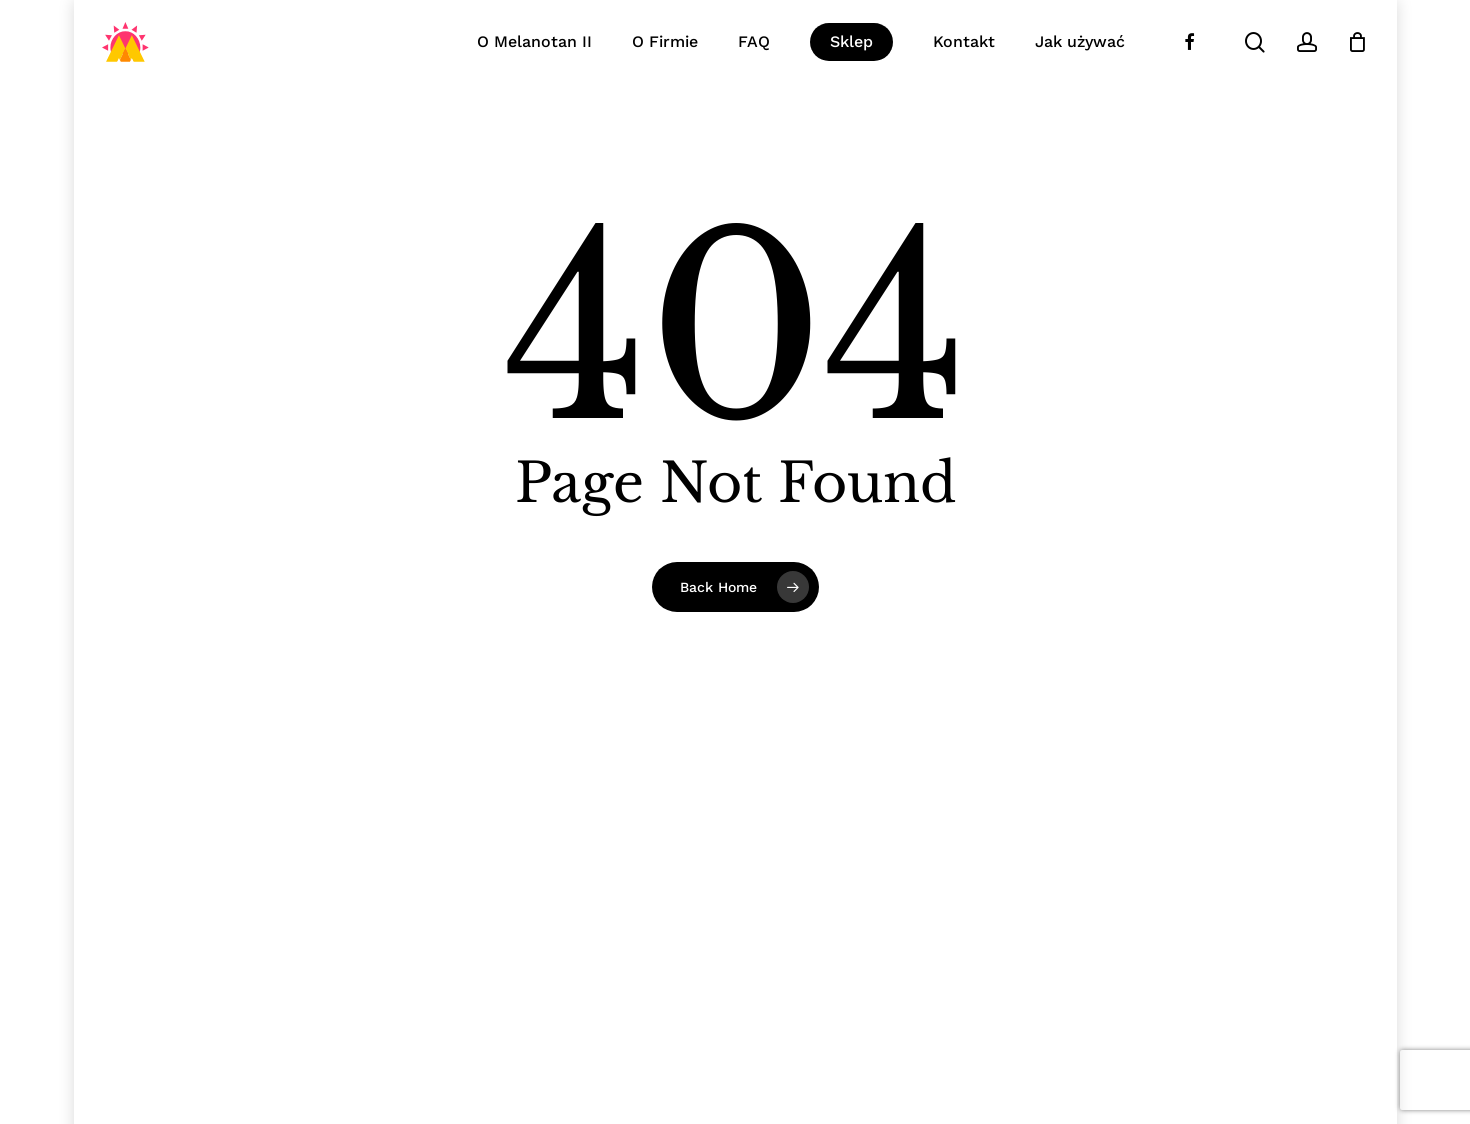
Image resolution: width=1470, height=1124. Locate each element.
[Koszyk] (1358, 42)
